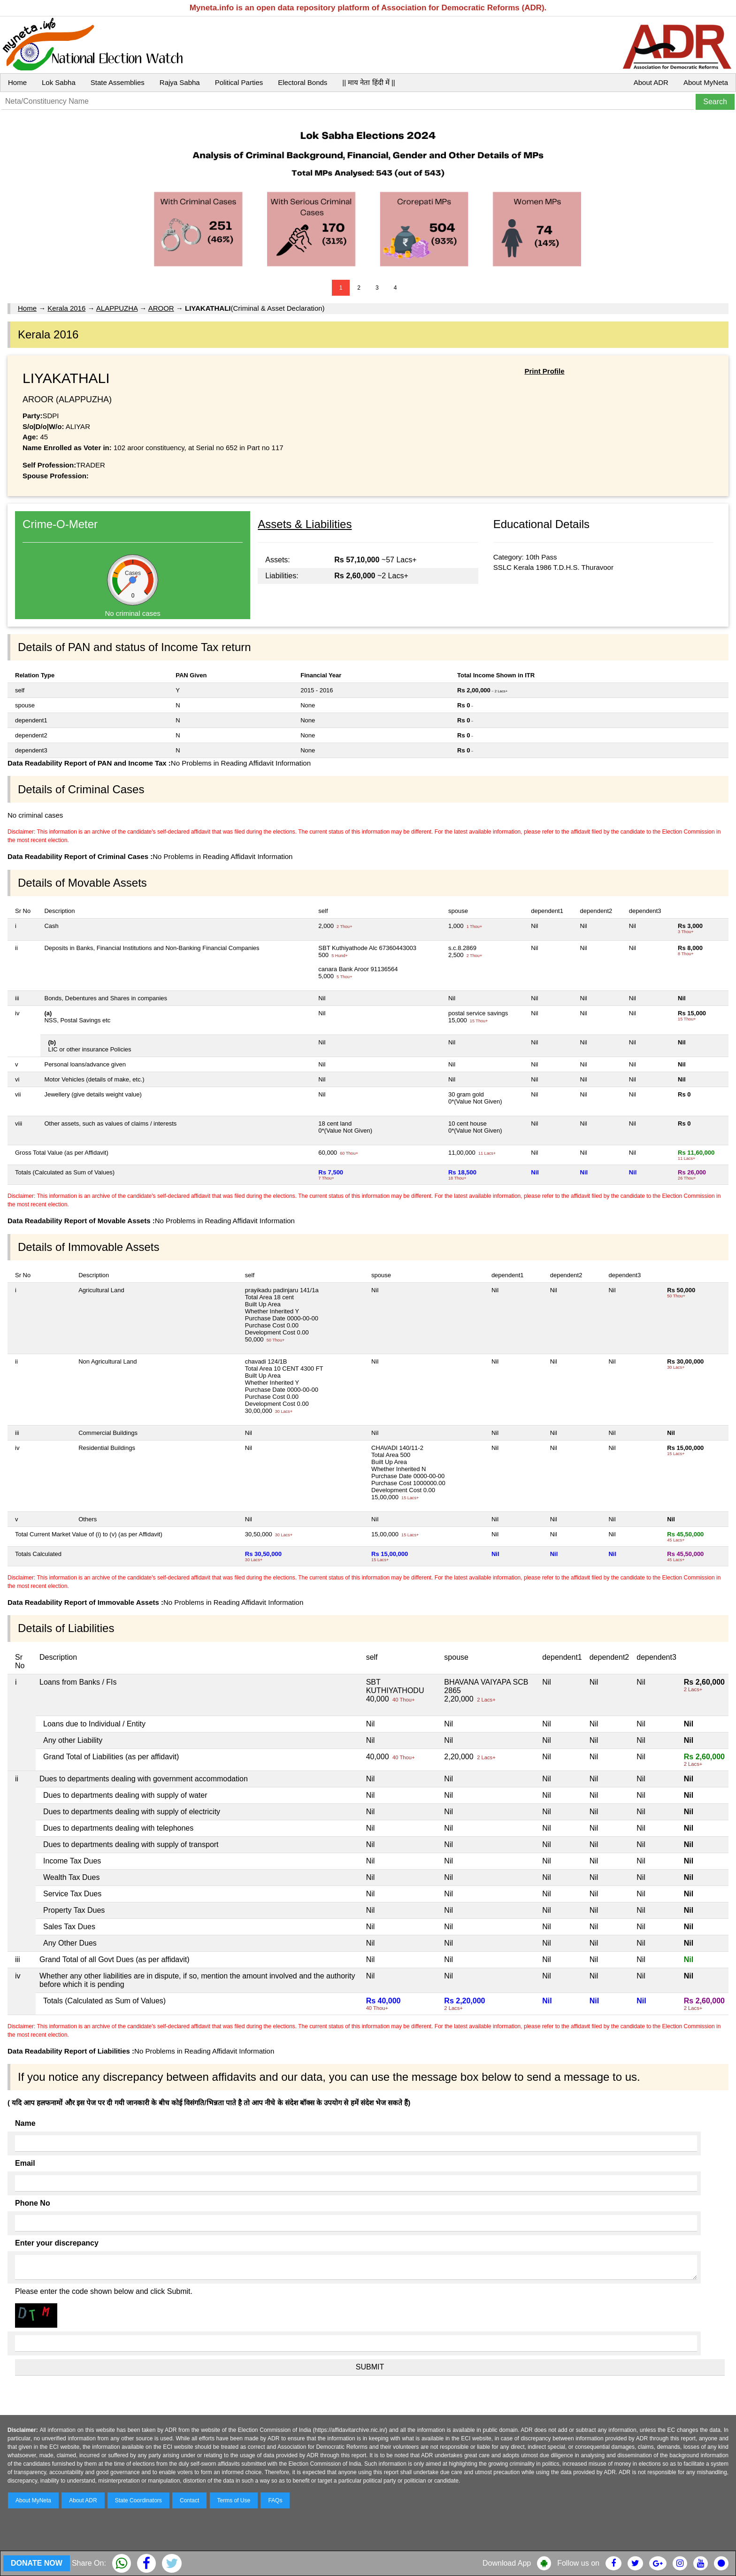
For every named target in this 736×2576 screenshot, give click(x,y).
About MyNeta (705, 82)
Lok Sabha (59, 82)
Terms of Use (234, 2500)
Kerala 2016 (66, 308)
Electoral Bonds (302, 82)
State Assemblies (118, 82)
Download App (507, 2563)
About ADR (651, 82)
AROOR (161, 308)
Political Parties (239, 82)
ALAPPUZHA (117, 308)
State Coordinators (138, 2500)
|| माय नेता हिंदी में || (368, 82)
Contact (189, 2500)
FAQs (275, 2500)
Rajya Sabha (180, 82)
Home (17, 82)
